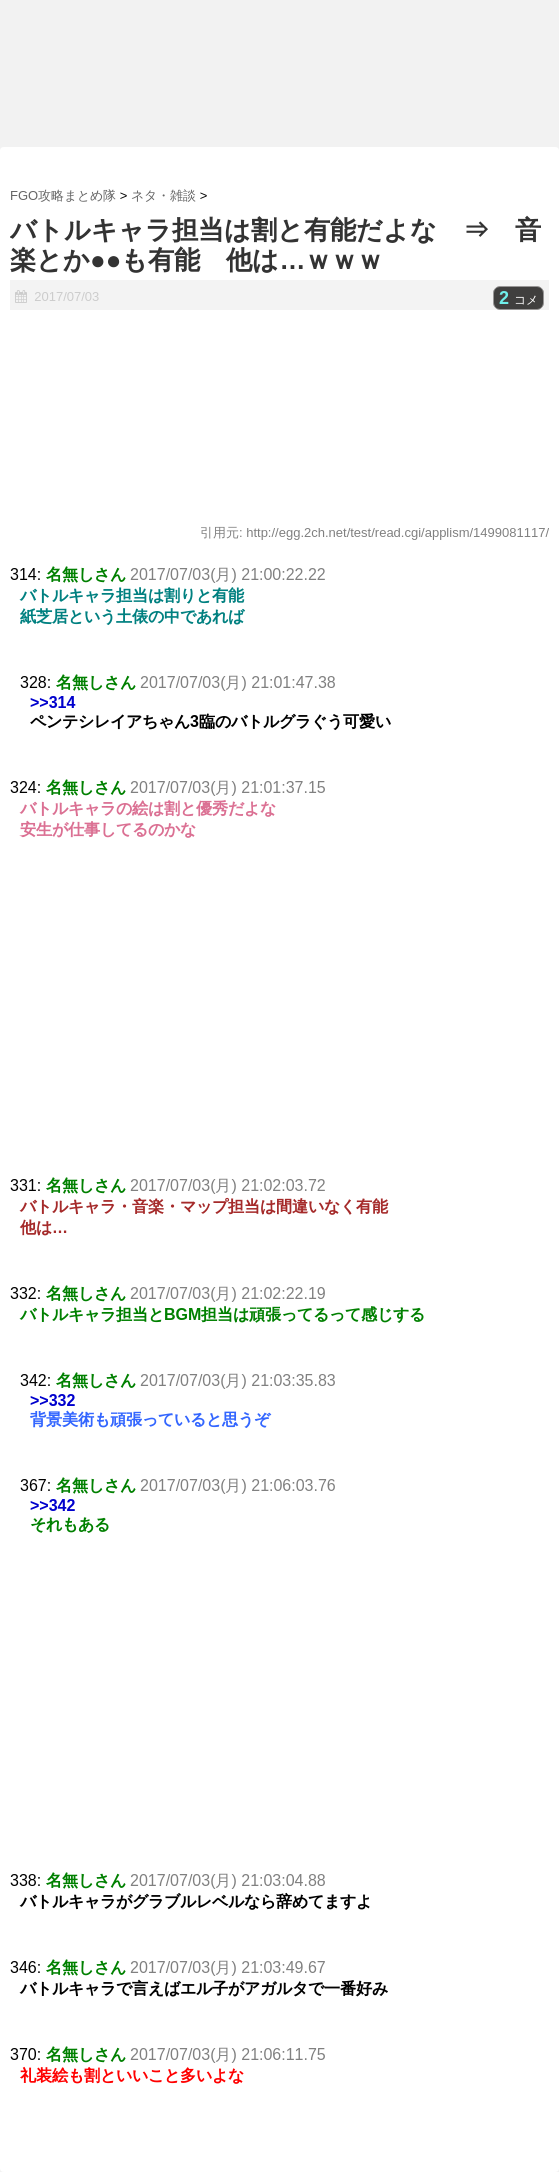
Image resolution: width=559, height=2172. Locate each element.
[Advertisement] (279, 1026)
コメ (518, 300)
